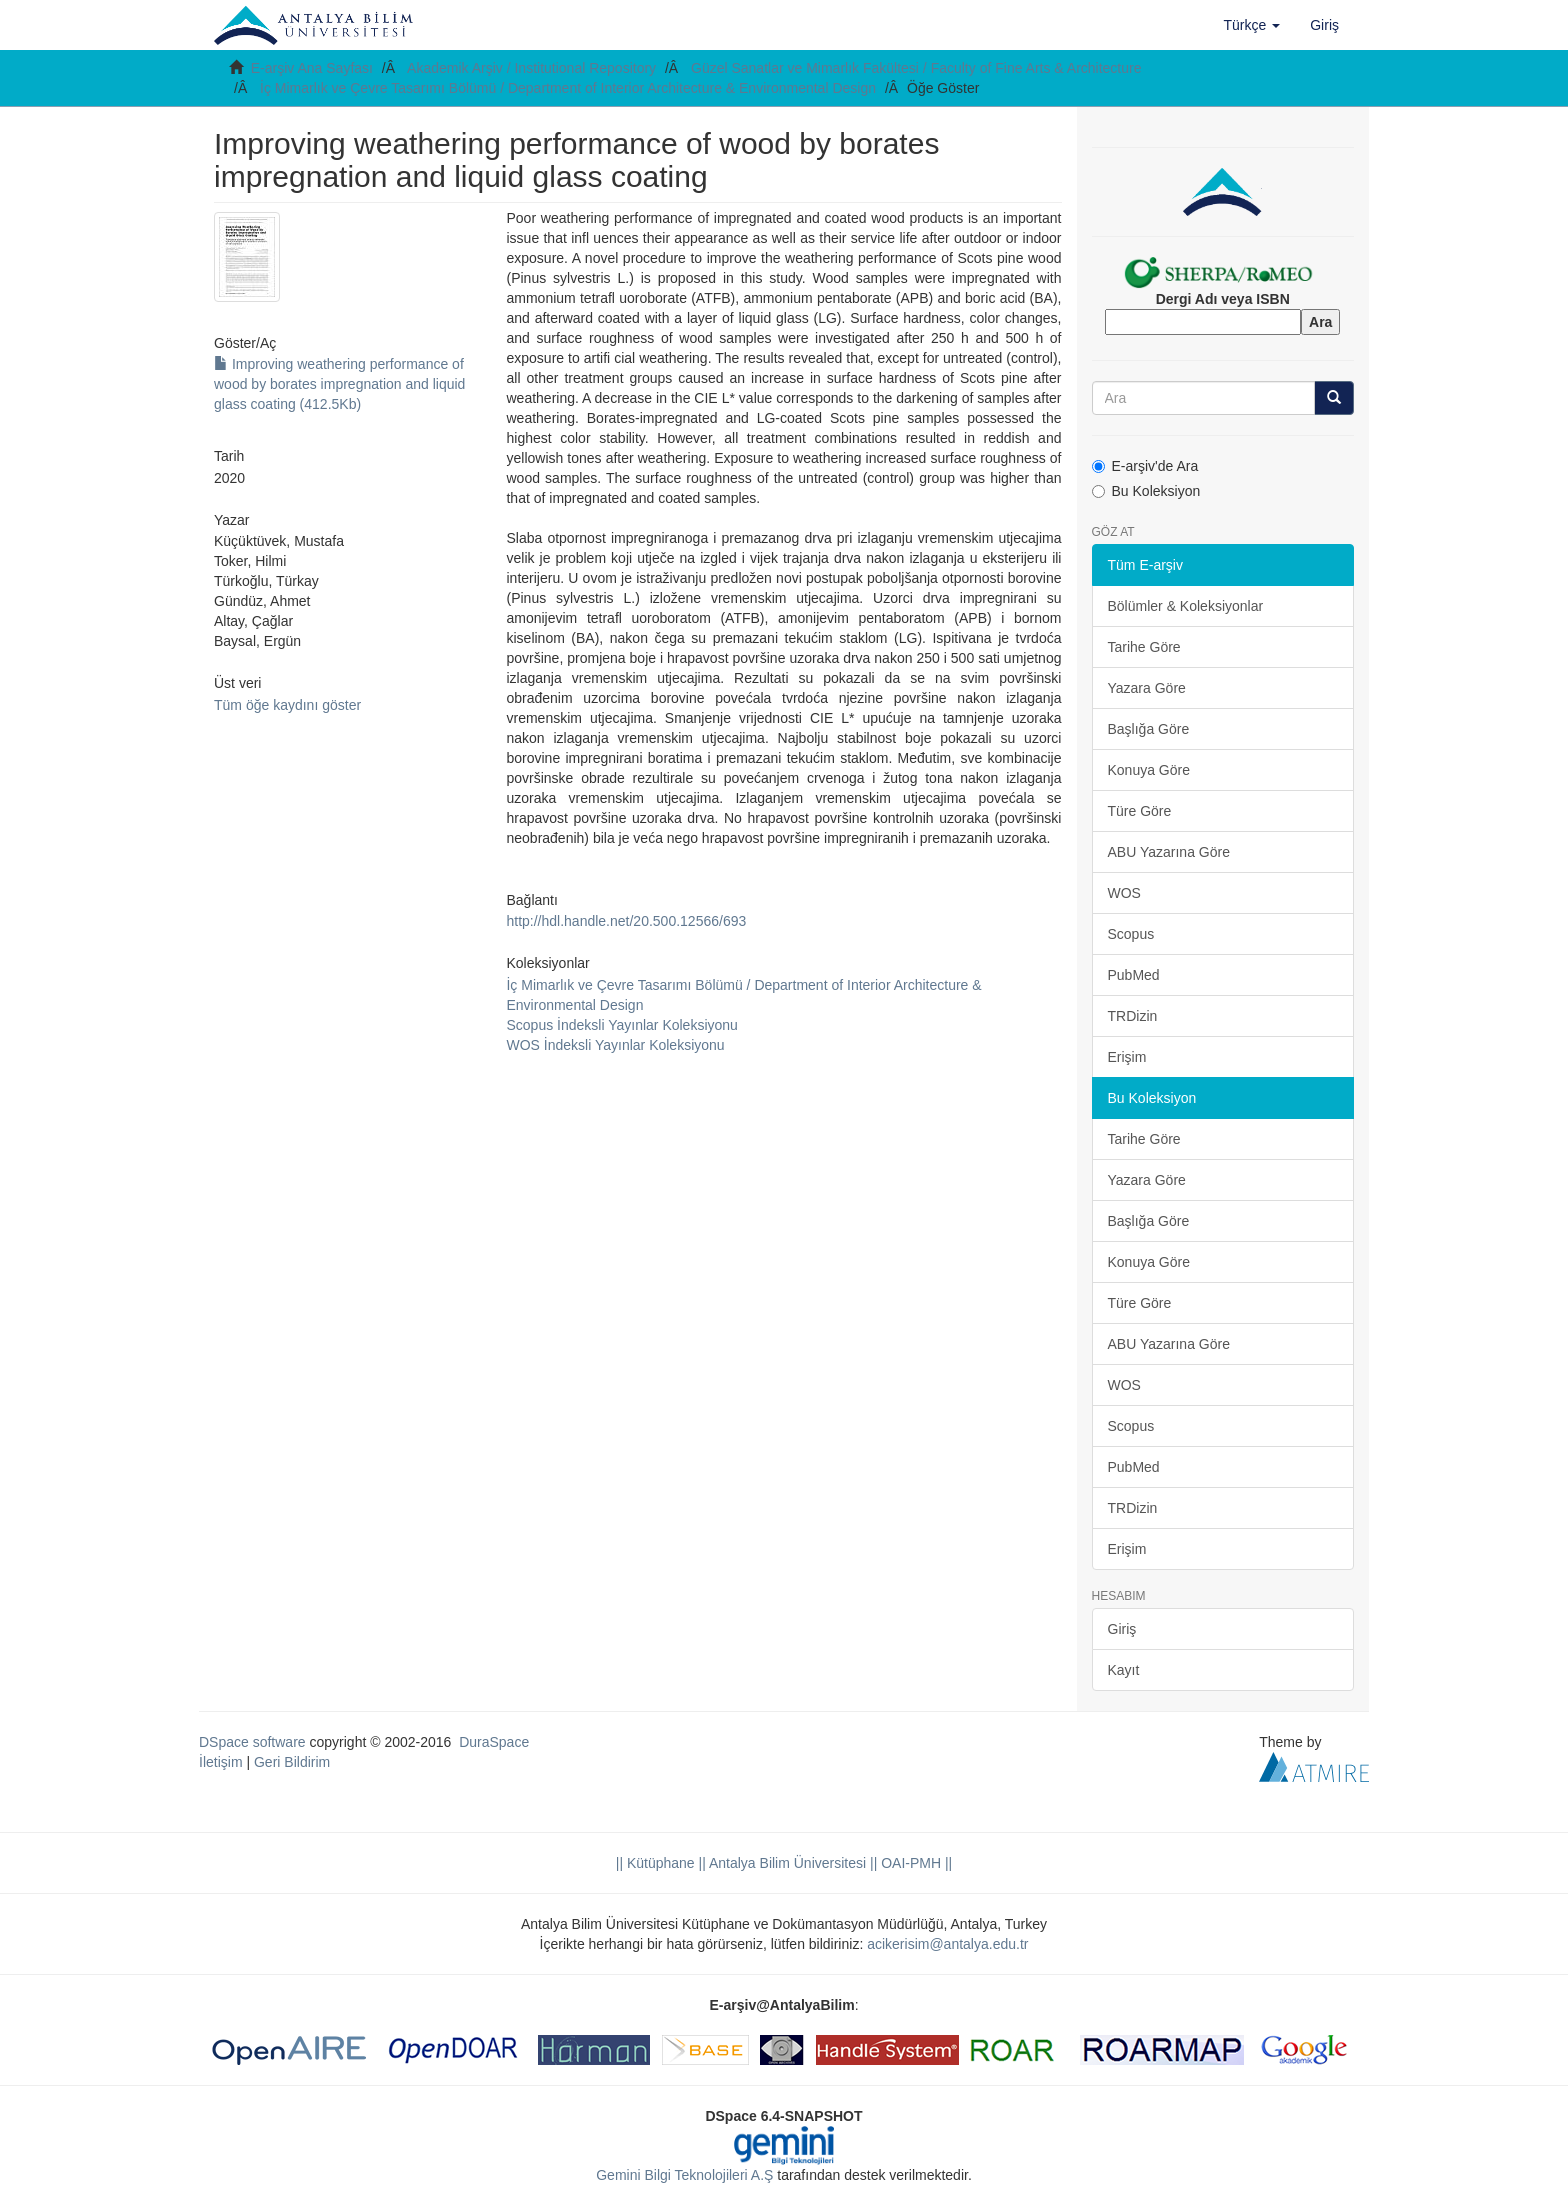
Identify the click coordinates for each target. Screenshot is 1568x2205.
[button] (1252, 25)
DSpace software (252, 1742)
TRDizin (1133, 1016)
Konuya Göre (1149, 770)
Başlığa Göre (1149, 729)
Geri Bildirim (292, 1762)
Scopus (1131, 934)
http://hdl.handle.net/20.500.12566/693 (626, 921)
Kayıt (1124, 1670)
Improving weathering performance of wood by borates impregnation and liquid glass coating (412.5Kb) (339, 384)
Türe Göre (1140, 811)
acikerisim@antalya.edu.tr (947, 1944)
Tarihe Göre (1144, 647)
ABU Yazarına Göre (1169, 852)
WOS (1124, 893)
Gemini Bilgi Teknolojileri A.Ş (684, 2175)
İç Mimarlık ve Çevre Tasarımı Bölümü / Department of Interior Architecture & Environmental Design (568, 88)
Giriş (1122, 1629)
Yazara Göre (1147, 688)
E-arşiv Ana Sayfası (312, 68)
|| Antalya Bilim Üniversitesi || (786, 1863)
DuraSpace (494, 1742)
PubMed (1134, 975)
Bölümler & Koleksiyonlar (1186, 606)
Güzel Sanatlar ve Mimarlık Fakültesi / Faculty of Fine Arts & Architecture (916, 68)
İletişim (221, 1762)
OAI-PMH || (914, 1863)
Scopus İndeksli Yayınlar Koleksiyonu (621, 1025)
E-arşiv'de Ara (1145, 466)
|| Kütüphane (655, 1863)
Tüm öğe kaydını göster (287, 705)
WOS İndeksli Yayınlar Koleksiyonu (615, 1045)
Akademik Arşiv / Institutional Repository (531, 68)
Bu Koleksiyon (1146, 491)
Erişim (1127, 1057)
